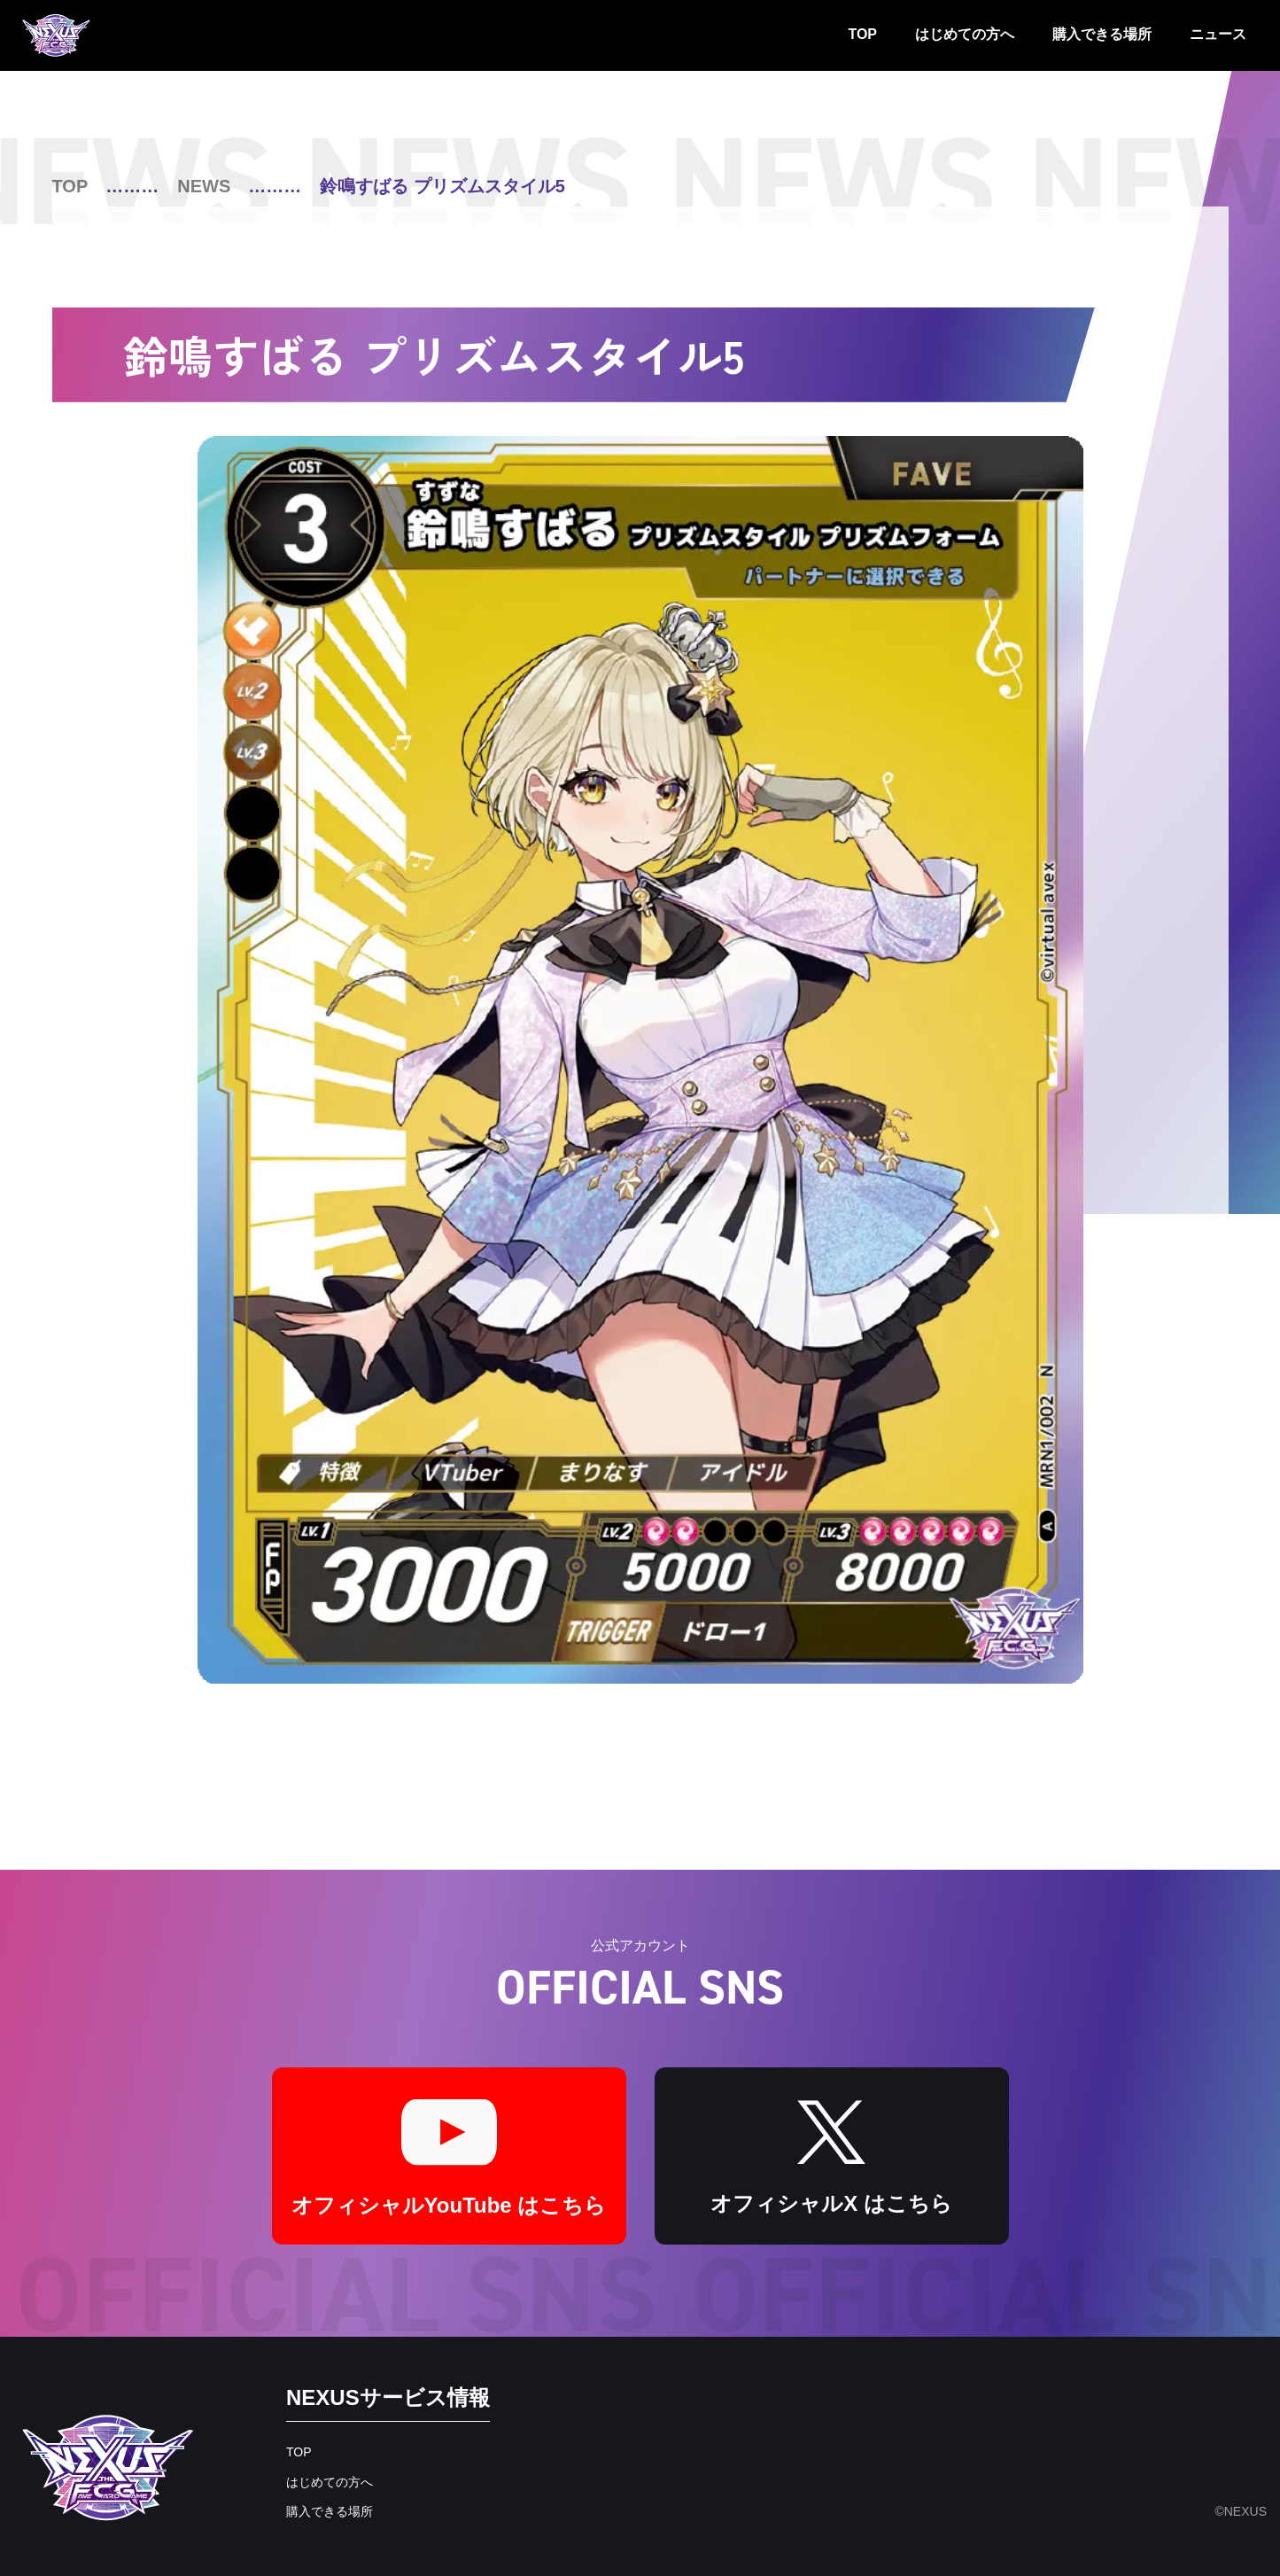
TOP (862, 34)
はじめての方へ (964, 34)
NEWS (203, 186)
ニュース (1218, 34)
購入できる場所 (1102, 34)
